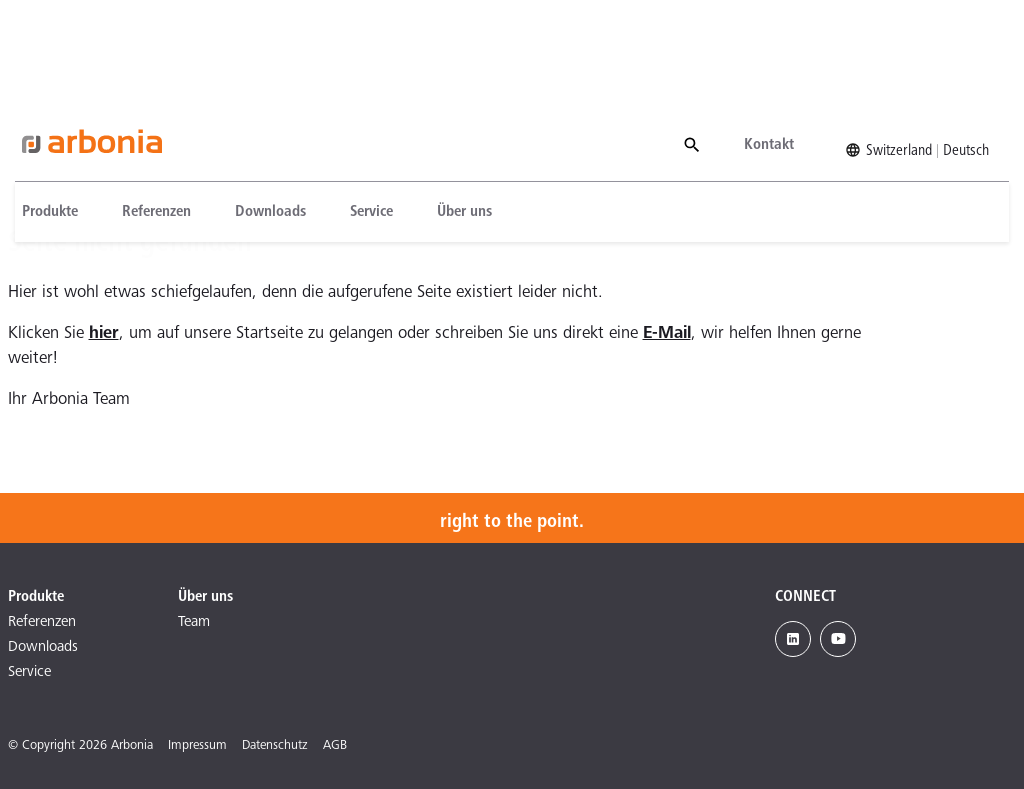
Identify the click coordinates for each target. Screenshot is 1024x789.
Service (357, 113)
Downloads (256, 113)
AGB (335, 746)
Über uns (450, 113)
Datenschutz (275, 746)
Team (194, 622)
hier (104, 334)
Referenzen (142, 113)
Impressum (197, 746)
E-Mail (667, 334)
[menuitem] (47, 113)
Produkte (36, 113)
